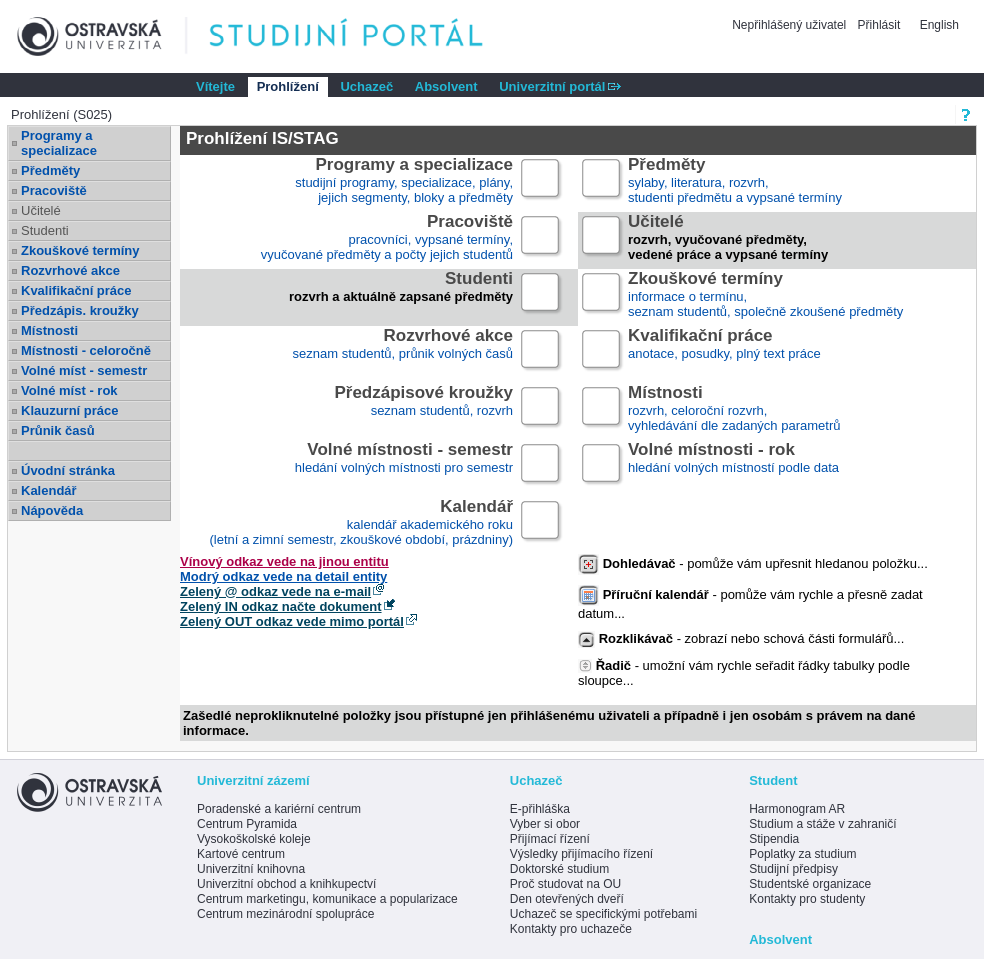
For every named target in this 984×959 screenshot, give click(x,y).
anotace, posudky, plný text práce (724, 352)
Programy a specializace (59, 143)
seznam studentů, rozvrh (423, 409)
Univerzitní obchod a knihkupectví (286, 884)
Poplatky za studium (802, 854)
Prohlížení (288, 86)
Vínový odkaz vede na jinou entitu (284, 561)
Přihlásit (879, 25)
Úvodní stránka (68, 470)
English (939, 25)
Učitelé (41, 210)
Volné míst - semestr (84, 370)
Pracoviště (54, 190)
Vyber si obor (545, 824)
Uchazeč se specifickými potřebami (603, 914)
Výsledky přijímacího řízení (581, 854)
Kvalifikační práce (76, 290)
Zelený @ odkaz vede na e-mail (275, 591)
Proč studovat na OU (565, 884)
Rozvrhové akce (70, 270)
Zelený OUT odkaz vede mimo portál (292, 621)
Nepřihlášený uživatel (790, 25)
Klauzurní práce (70, 410)
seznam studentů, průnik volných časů (403, 352)
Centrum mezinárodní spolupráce (285, 914)
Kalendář (49, 490)
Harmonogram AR (797, 809)
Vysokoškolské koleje (254, 839)
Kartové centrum (241, 854)
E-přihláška (540, 809)
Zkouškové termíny (80, 250)
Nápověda (52, 510)
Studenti (45, 230)
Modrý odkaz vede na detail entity (283, 576)
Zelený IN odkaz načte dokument (281, 606)
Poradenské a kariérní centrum (279, 809)
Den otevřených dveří (567, 899)
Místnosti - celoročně (86, 350)
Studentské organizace (810, 884)
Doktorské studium (559, 869)
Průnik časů (58, 430)
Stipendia (774, 839)
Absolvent (446, 86)
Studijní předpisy (793, 869)
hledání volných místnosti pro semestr (404, 466)
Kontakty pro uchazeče (571, 929)
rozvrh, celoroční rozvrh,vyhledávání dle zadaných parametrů (734, 409)
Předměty (50, 170)
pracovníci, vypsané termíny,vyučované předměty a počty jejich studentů (387, 238)
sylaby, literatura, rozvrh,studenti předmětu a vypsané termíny (735, 181)
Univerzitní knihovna (251, 869)
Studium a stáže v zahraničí (822, 824)
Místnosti (49, 330)
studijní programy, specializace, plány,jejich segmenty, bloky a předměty (404, 181)
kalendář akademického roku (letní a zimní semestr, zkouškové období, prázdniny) (361, 523)
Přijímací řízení (550, 839)
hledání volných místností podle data (733, 466)
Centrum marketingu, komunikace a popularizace (327, 899)
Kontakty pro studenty (807, 899)
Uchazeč (366, 86)
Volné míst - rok (69, 390)
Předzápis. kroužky (80, 310)
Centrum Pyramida (247, 824)
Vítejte (215, 86)
